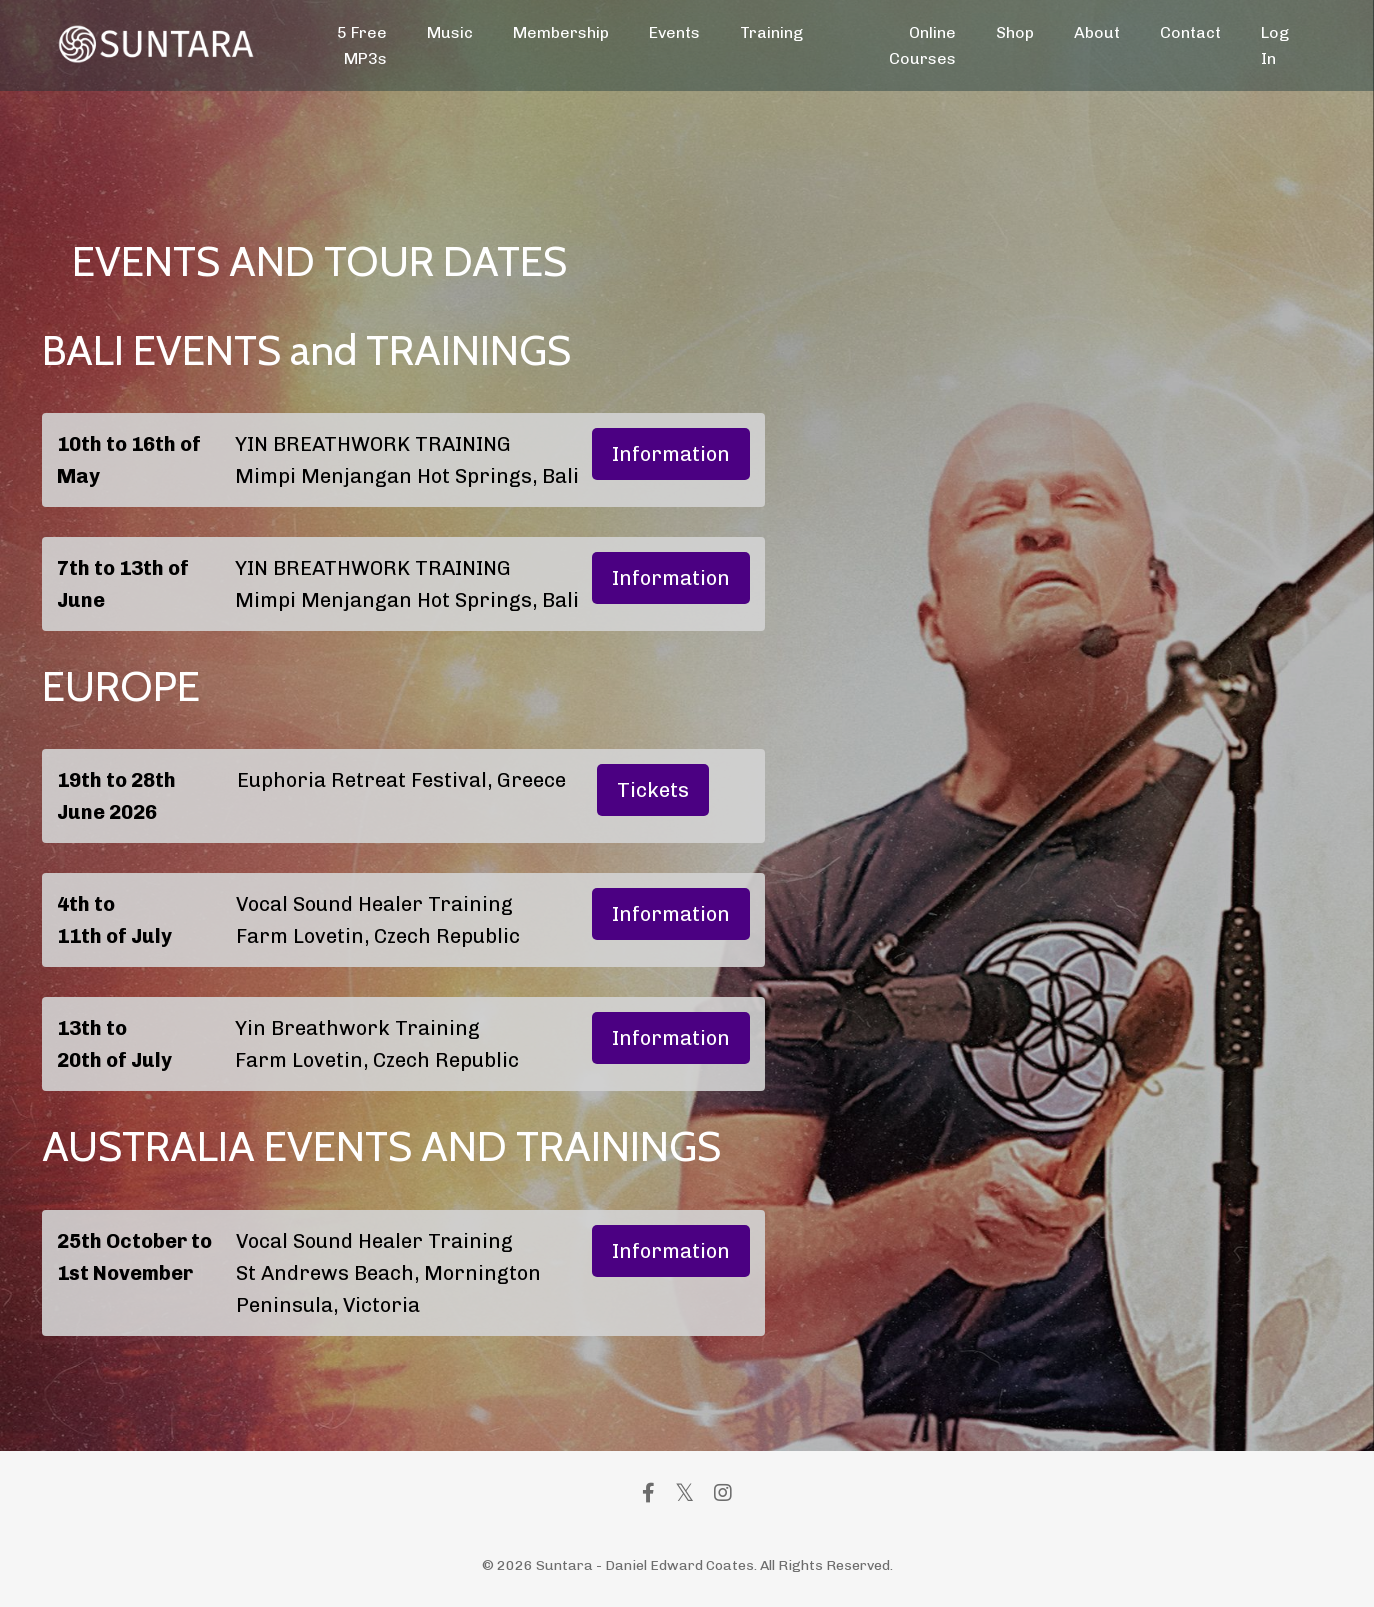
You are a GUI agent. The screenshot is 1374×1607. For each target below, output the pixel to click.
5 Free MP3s (362, 45)
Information (671, 454)
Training (771, 32)
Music (450, 32)
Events (674, 32)
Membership (561, 32)
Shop (1015, 32)
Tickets (653, 790)
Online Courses (922, 45)
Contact (1190, 32)
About (1097, 32)
